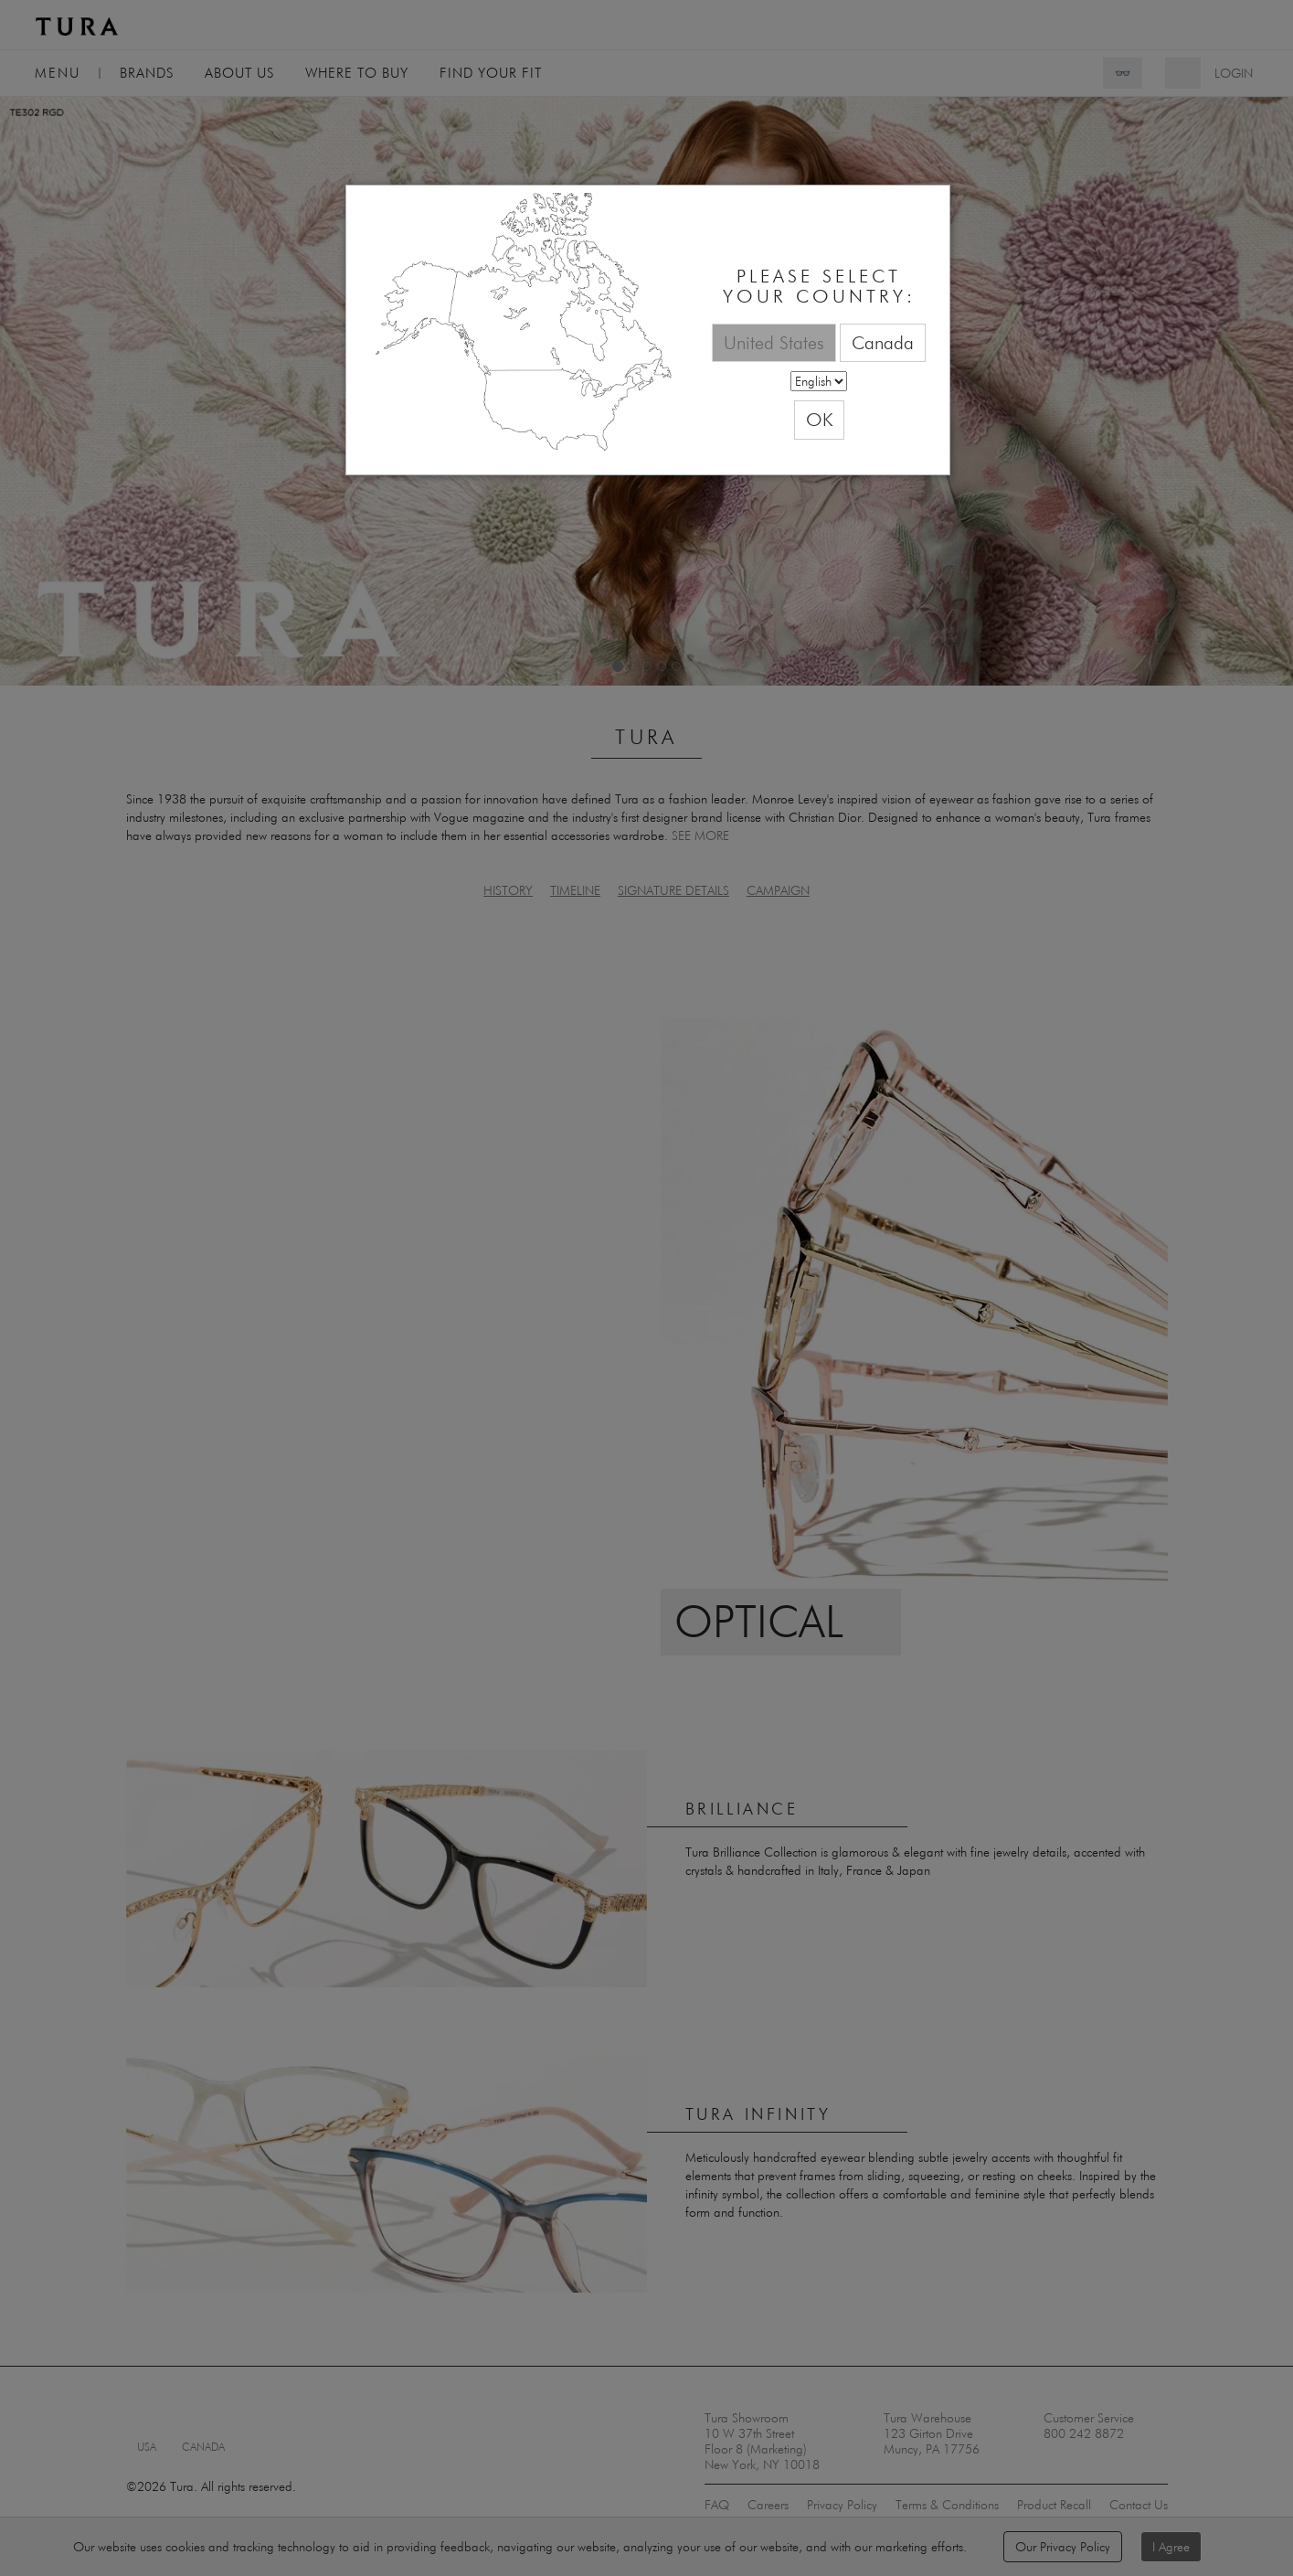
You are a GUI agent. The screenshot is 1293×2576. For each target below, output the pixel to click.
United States (774, 342)
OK (819, 419)
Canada (883, 342)
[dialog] (647, 330)
